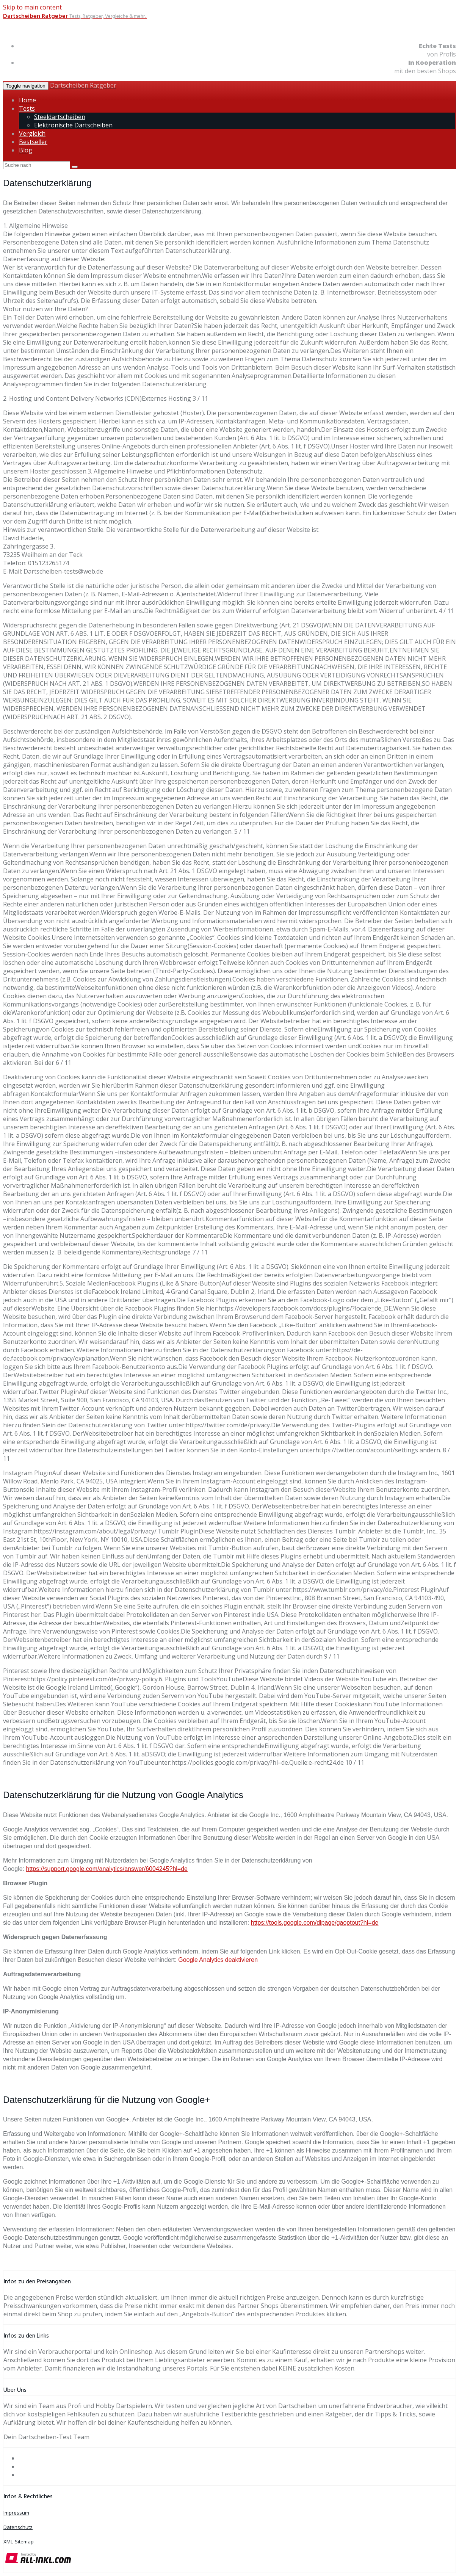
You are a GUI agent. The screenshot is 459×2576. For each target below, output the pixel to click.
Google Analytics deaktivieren (218, 1960)
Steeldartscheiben (59, 117)
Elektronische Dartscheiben (73, 125)
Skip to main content (32, 7)
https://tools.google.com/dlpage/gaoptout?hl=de (315, 1922)
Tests (27, 108)
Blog (25, 150)
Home (27, 100)
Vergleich (32, 133)
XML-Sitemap (18, 2541)
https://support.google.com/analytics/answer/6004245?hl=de (107, 1869)
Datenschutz (18, 2527)
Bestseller (33, 142)
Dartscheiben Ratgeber (83, 85)
